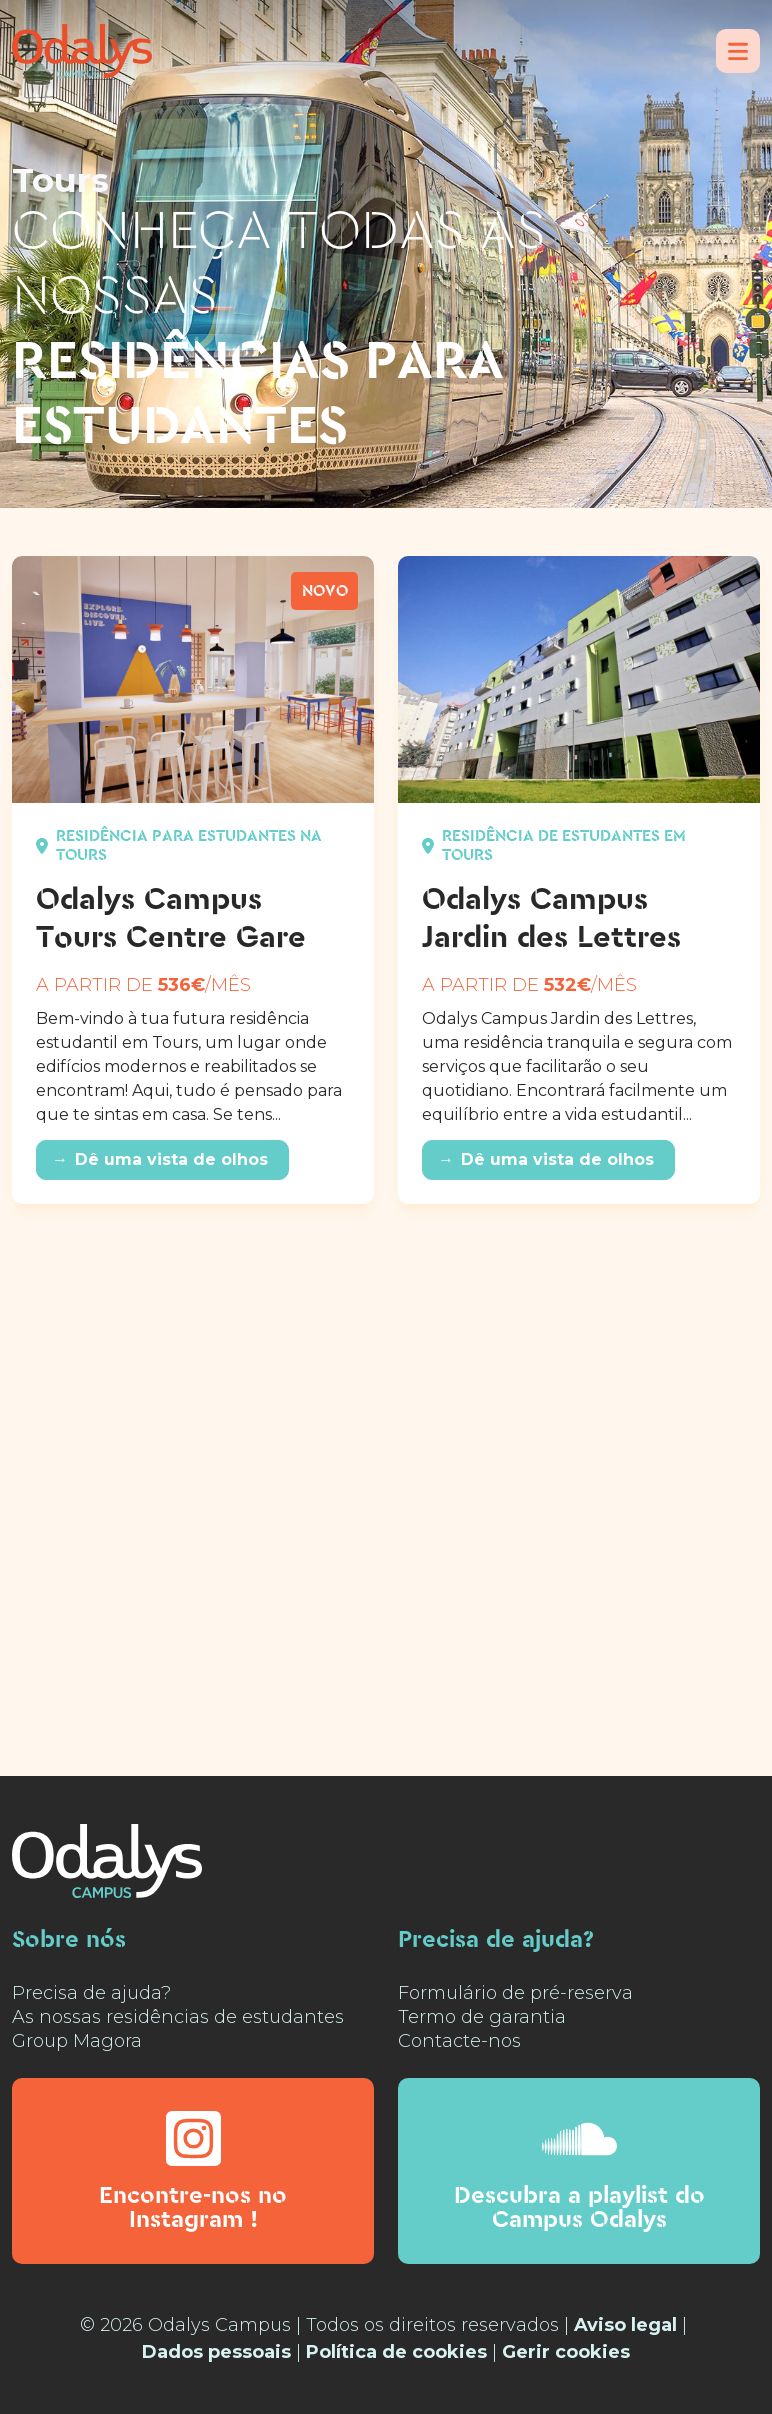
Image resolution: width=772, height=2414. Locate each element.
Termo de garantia (482, 2017)
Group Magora (77, 2041)
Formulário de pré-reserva (515, 1993)
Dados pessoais (216, 2352)
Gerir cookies (566, 2352)
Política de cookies (396, 2352)
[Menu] (738, 51)
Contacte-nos (459, 2041)
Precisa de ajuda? (91, 1993)
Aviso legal (625, 2325)
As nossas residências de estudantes (178, 2017)
